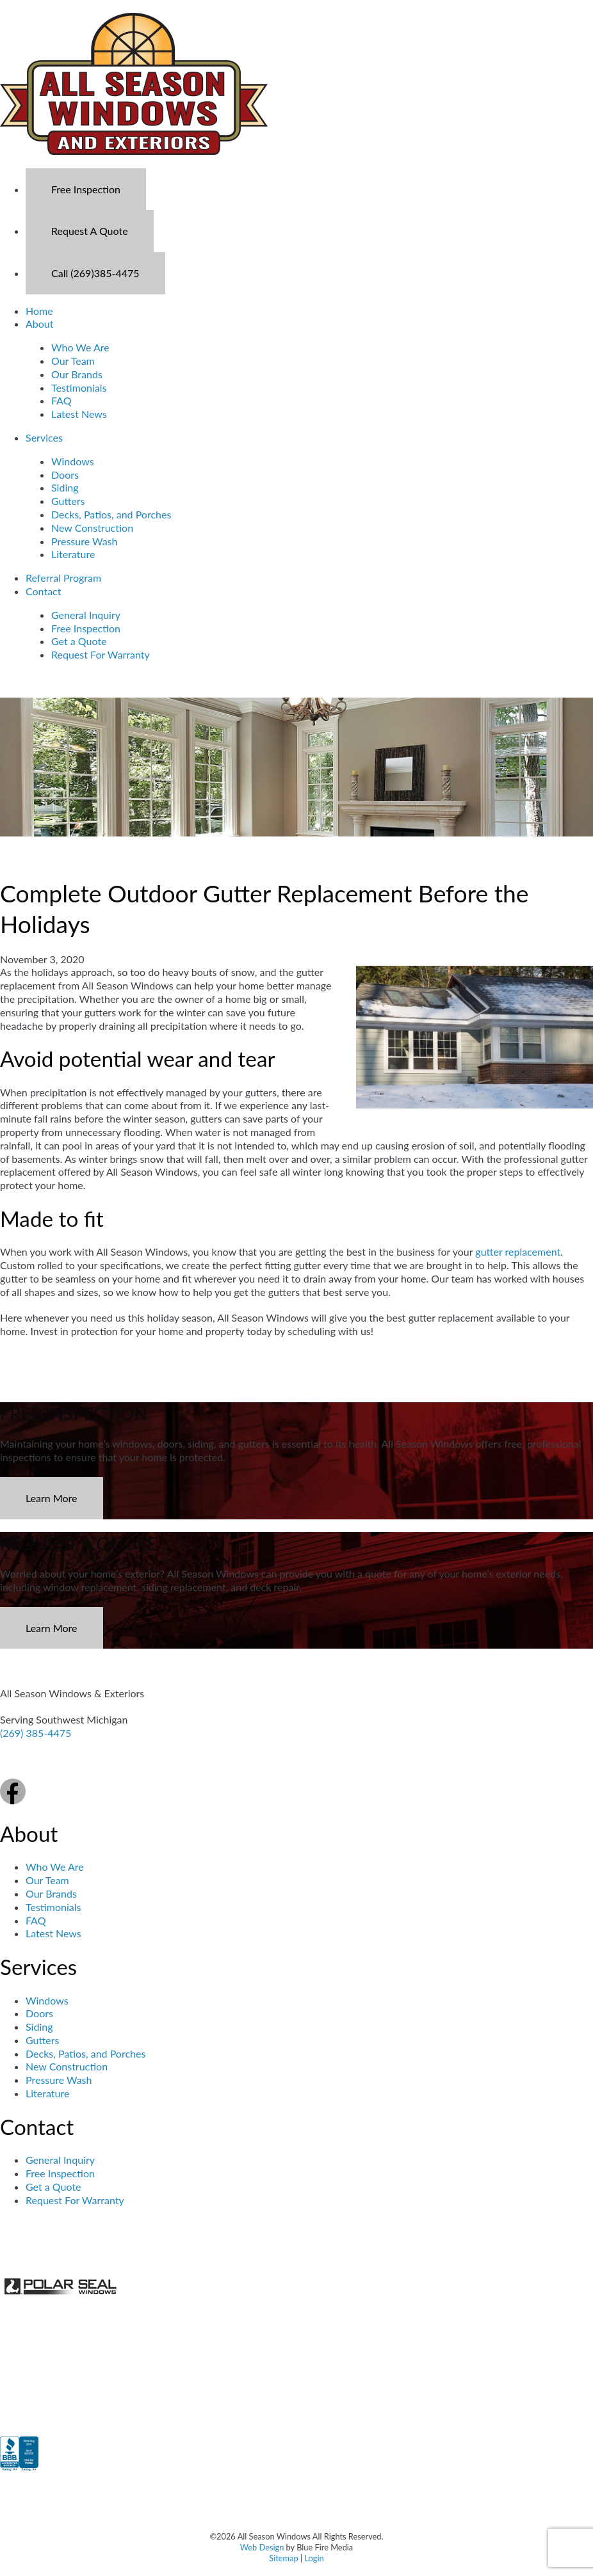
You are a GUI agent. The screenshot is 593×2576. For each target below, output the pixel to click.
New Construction (92, 528)
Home (39, 311)
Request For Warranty (100, 654)
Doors (65, 474)
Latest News (79, 414)
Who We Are (80, 347)
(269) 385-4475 (35, 1733)
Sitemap (283, 2558)
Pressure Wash (84, 541)
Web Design (262, 2547)
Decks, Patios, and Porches (111, 514)
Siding (65, 487)
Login (313, 2558)
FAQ (61, 400)
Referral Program (63, 578)
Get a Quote (79, 641)
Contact (43, 591)
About (40, 323)
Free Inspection (85, 189)
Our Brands (76, 374)
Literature (73, 554)
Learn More (51, 1498)
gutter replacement (517, 1251)
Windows (72, 461)
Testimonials (78, 387)
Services (44, 437)
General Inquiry (85, 615)
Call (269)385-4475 (95, 273)
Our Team (73, 361)
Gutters (68, 501)
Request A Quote (89, 231)
